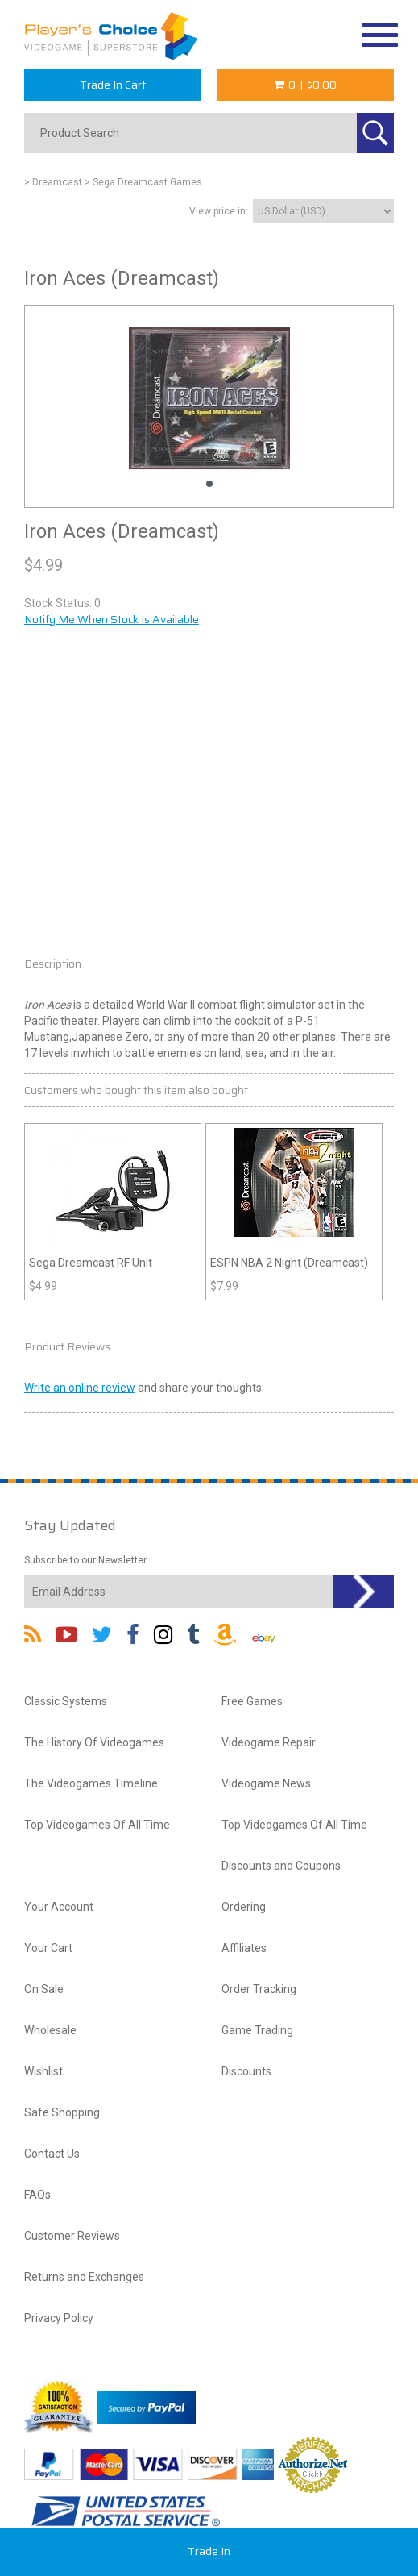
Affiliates (244, 1947)
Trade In (209, 2551)
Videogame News (266, 1783)
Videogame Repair (268, 1742)
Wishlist (43, 2071)
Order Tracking (258, 1989)
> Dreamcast (53, 182)
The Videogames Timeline (91, 1783)
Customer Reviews (72, 2235)
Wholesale (50, 2030)
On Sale (44, 1989)
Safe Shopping (62, 2112)
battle (140, 1053)
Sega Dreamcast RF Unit (90, 1262)
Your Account (58, 1906)
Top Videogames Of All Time (97, 1824)
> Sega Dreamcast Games (143, 182)
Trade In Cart (113, 85)
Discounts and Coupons (281, 1865)
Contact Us (52, 2153)
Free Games (252, 1701)
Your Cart (48, 1947)
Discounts (246, 2071)
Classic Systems (65, 1701)
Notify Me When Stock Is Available (111, 619)
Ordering (243, 1906)
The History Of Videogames (94, 1742)
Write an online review (79, 1387)
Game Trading (257, 2030)
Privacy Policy (58, 2318)
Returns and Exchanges (84, 2276)
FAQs (37, 2194)
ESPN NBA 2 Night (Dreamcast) (289, 1262)
